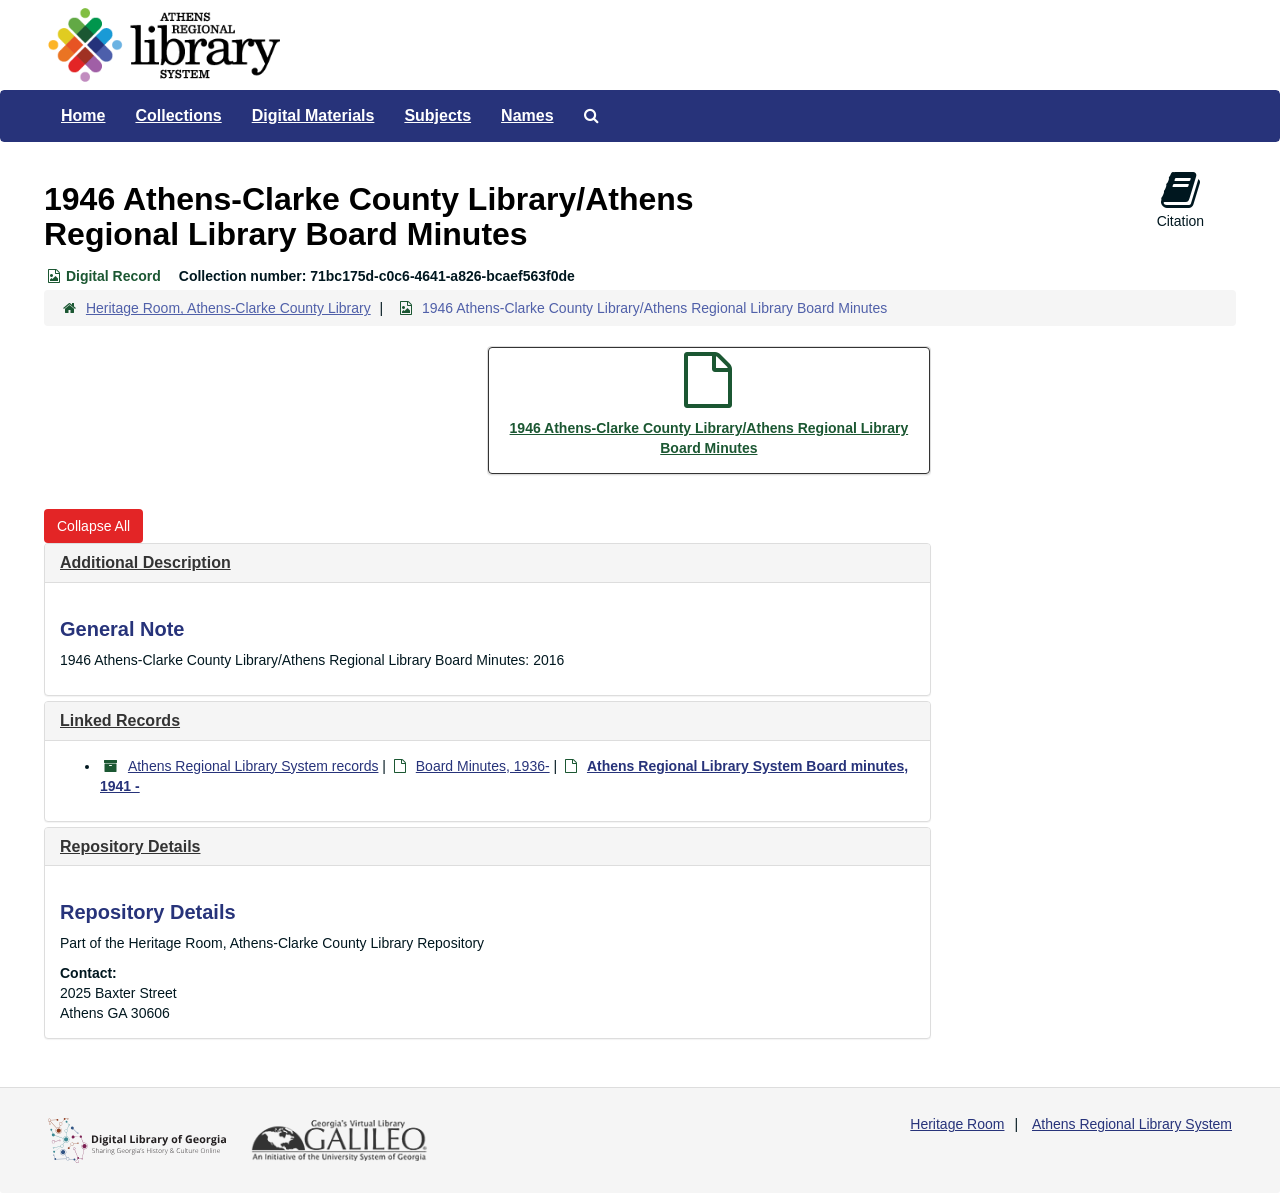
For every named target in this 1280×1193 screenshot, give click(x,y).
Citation (1180, 199)
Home (83, 115)
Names (527, 115)
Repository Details (130, 846)
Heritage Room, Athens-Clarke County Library (228, 308)
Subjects (437, 115)
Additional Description (145, 562)
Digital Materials (313, 115)
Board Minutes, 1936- (483, 766)
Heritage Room (957, 1124)
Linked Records (120, 720)
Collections (178, 115)
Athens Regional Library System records (253, 766)
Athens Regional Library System (1132, 1124)
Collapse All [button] (93, 526)
